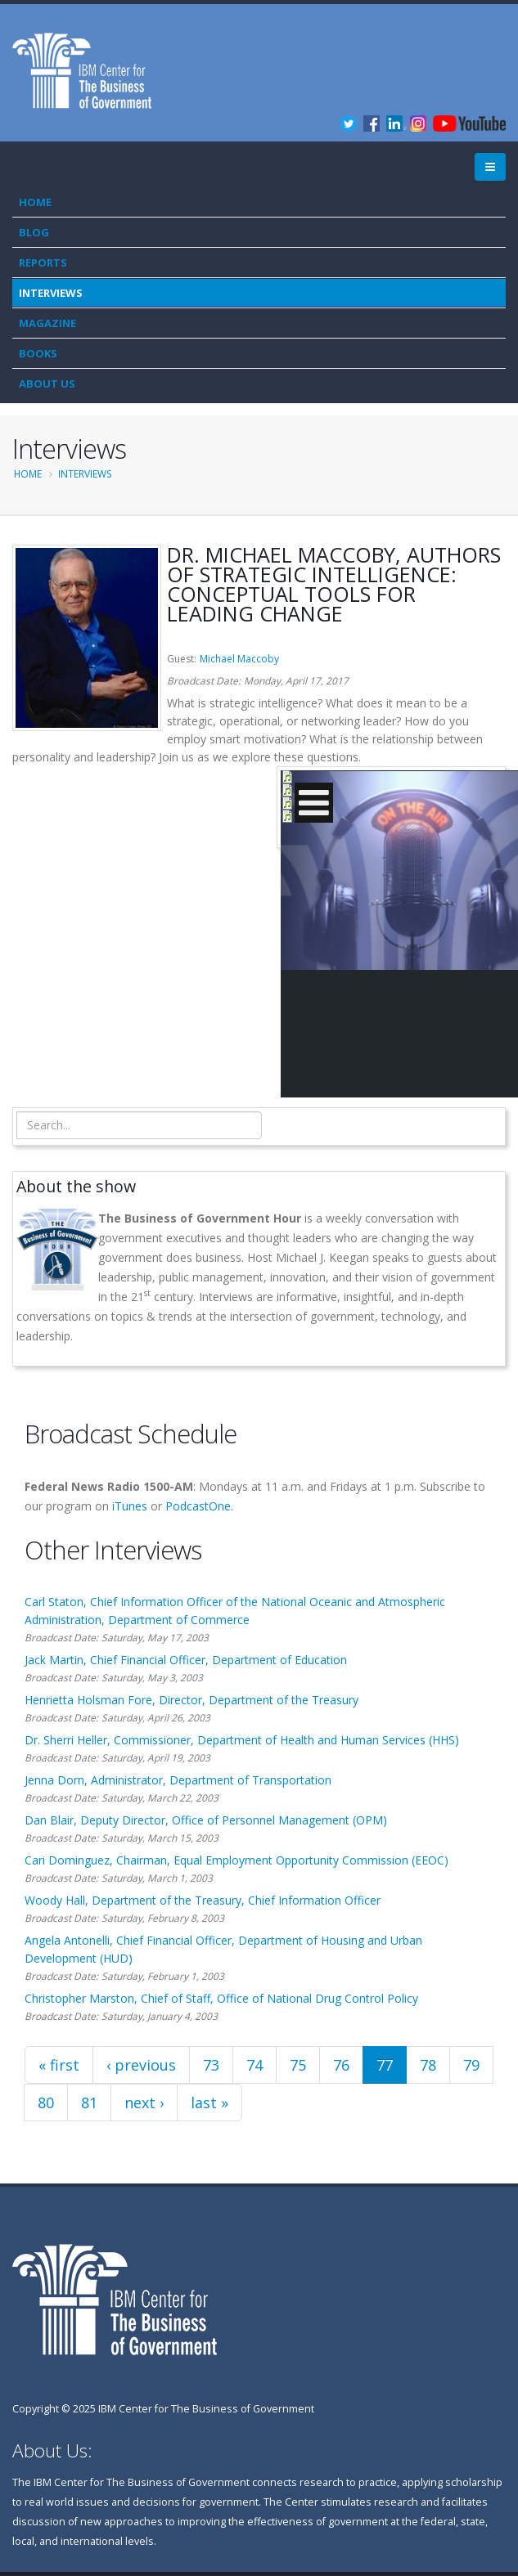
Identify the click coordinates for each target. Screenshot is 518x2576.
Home (35, 202)
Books (38, 353)
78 (428, 2065)
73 (211, 2065)
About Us (47, 383)
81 (89, 2102)
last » (209, 2102)
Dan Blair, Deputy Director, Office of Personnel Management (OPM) (206, 1820)
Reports (43, 262)
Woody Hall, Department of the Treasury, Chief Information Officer (203, 1900)
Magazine (47, 323)
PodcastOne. (199, 1506)
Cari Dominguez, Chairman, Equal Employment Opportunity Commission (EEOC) (236, 1860)
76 (341, 2065)
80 (46, 2102)
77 (384, 2065)
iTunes (129, 1506)
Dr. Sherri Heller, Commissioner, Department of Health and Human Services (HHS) (242, 1740)
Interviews (51, 292)
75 (298, 2065)
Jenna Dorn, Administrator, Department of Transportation (178, 1780)
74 (254, 2065)
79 (471, 2065)
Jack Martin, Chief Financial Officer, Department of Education (186, 1659)
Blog (34, 232)
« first (58, 2065)
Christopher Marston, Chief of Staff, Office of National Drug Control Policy (221, 1998)
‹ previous (141, 2065)
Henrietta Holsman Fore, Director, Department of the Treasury (191, 1700)
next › (144, 2102)
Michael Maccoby (239, 659)
